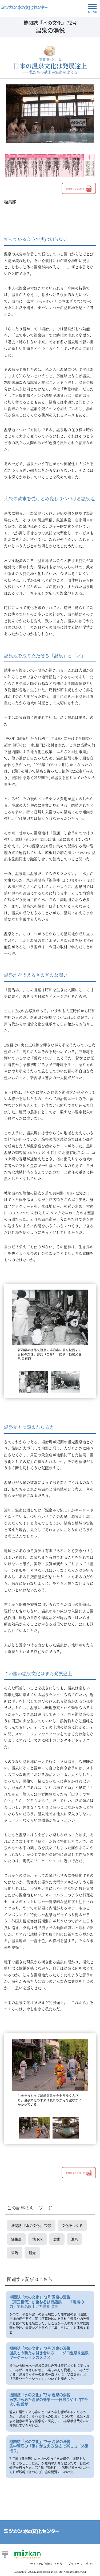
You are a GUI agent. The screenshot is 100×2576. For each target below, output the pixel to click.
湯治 (14, 2252)
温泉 (74, 2239)
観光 (32, 2252)
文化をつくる (72, 2225)
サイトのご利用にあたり (46, 2564)
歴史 (56, 2239)
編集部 (16, 2239)
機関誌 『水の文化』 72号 (31, 2225)
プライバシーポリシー (82, 2564)
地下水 (37, 2239)
